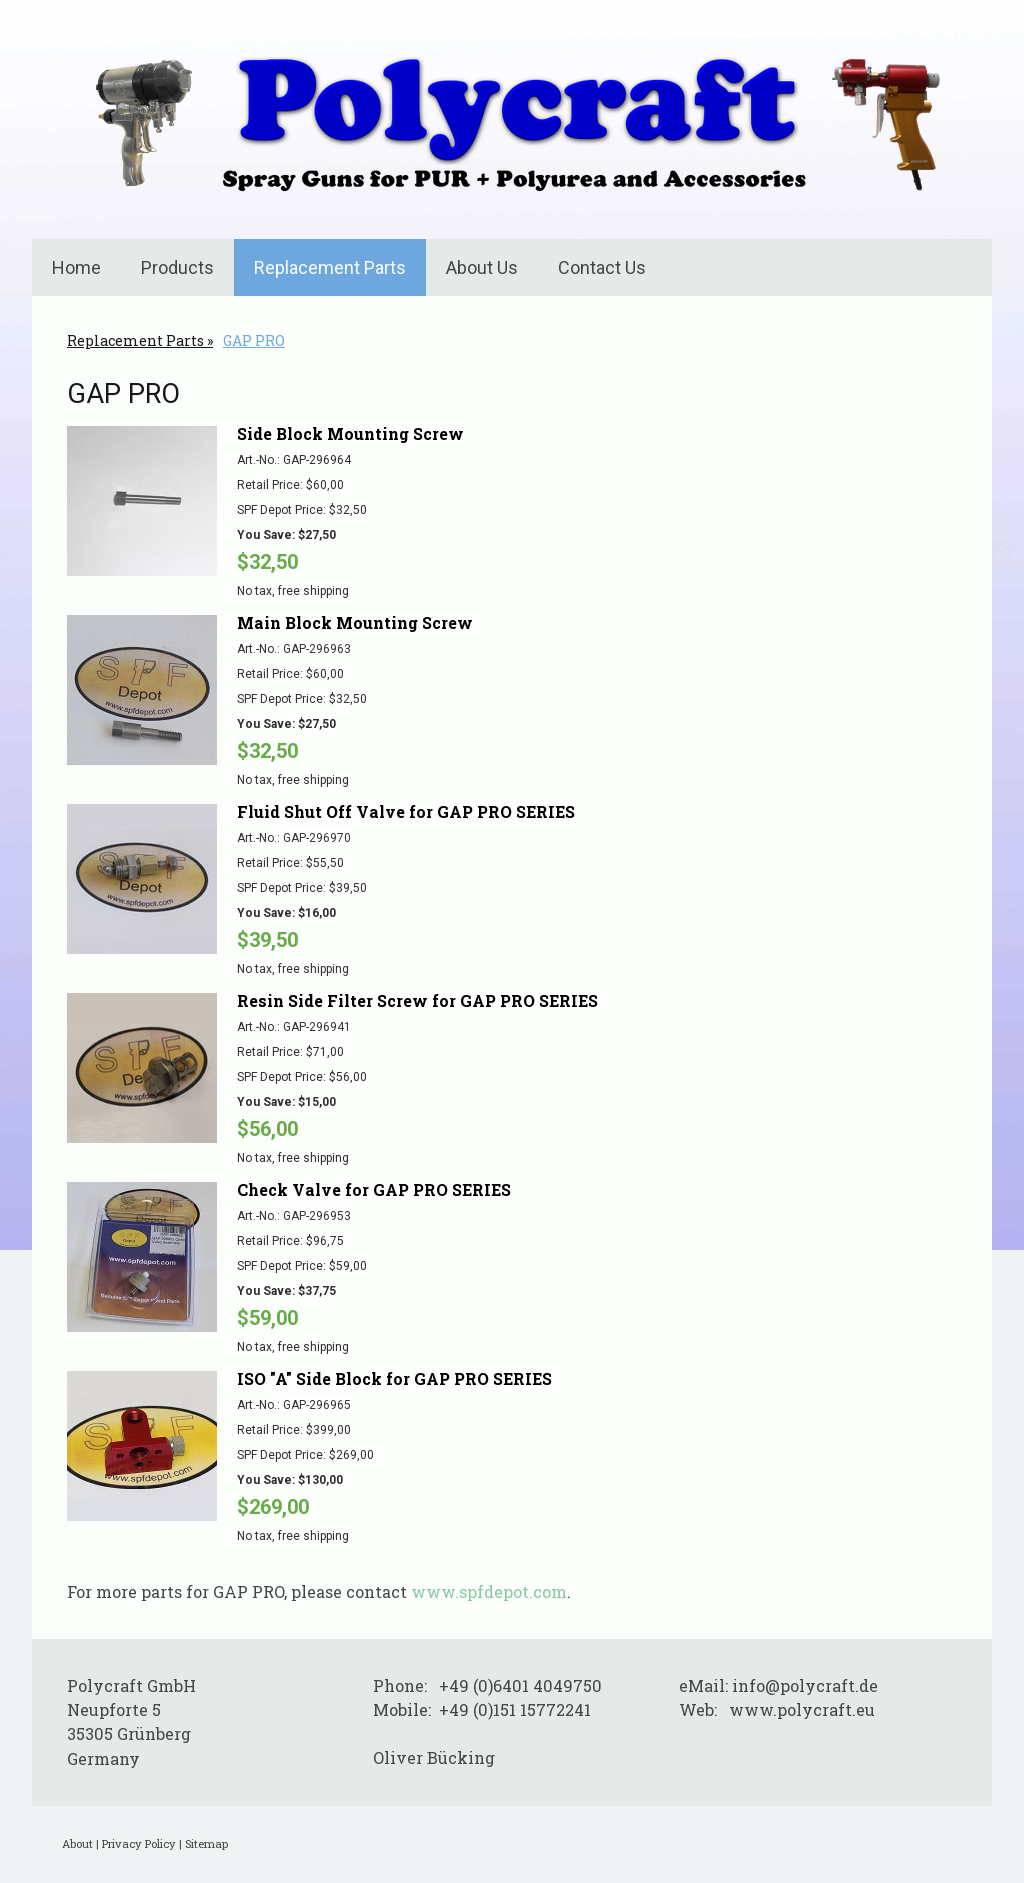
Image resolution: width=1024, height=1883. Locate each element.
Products (177, 267)
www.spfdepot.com (489, 1591)
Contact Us (602, 267)
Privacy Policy (139, 1843)
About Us (482, 267)
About (77, 1843)
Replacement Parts (330, 267)
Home (76, 267)
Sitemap (206, 1843)
